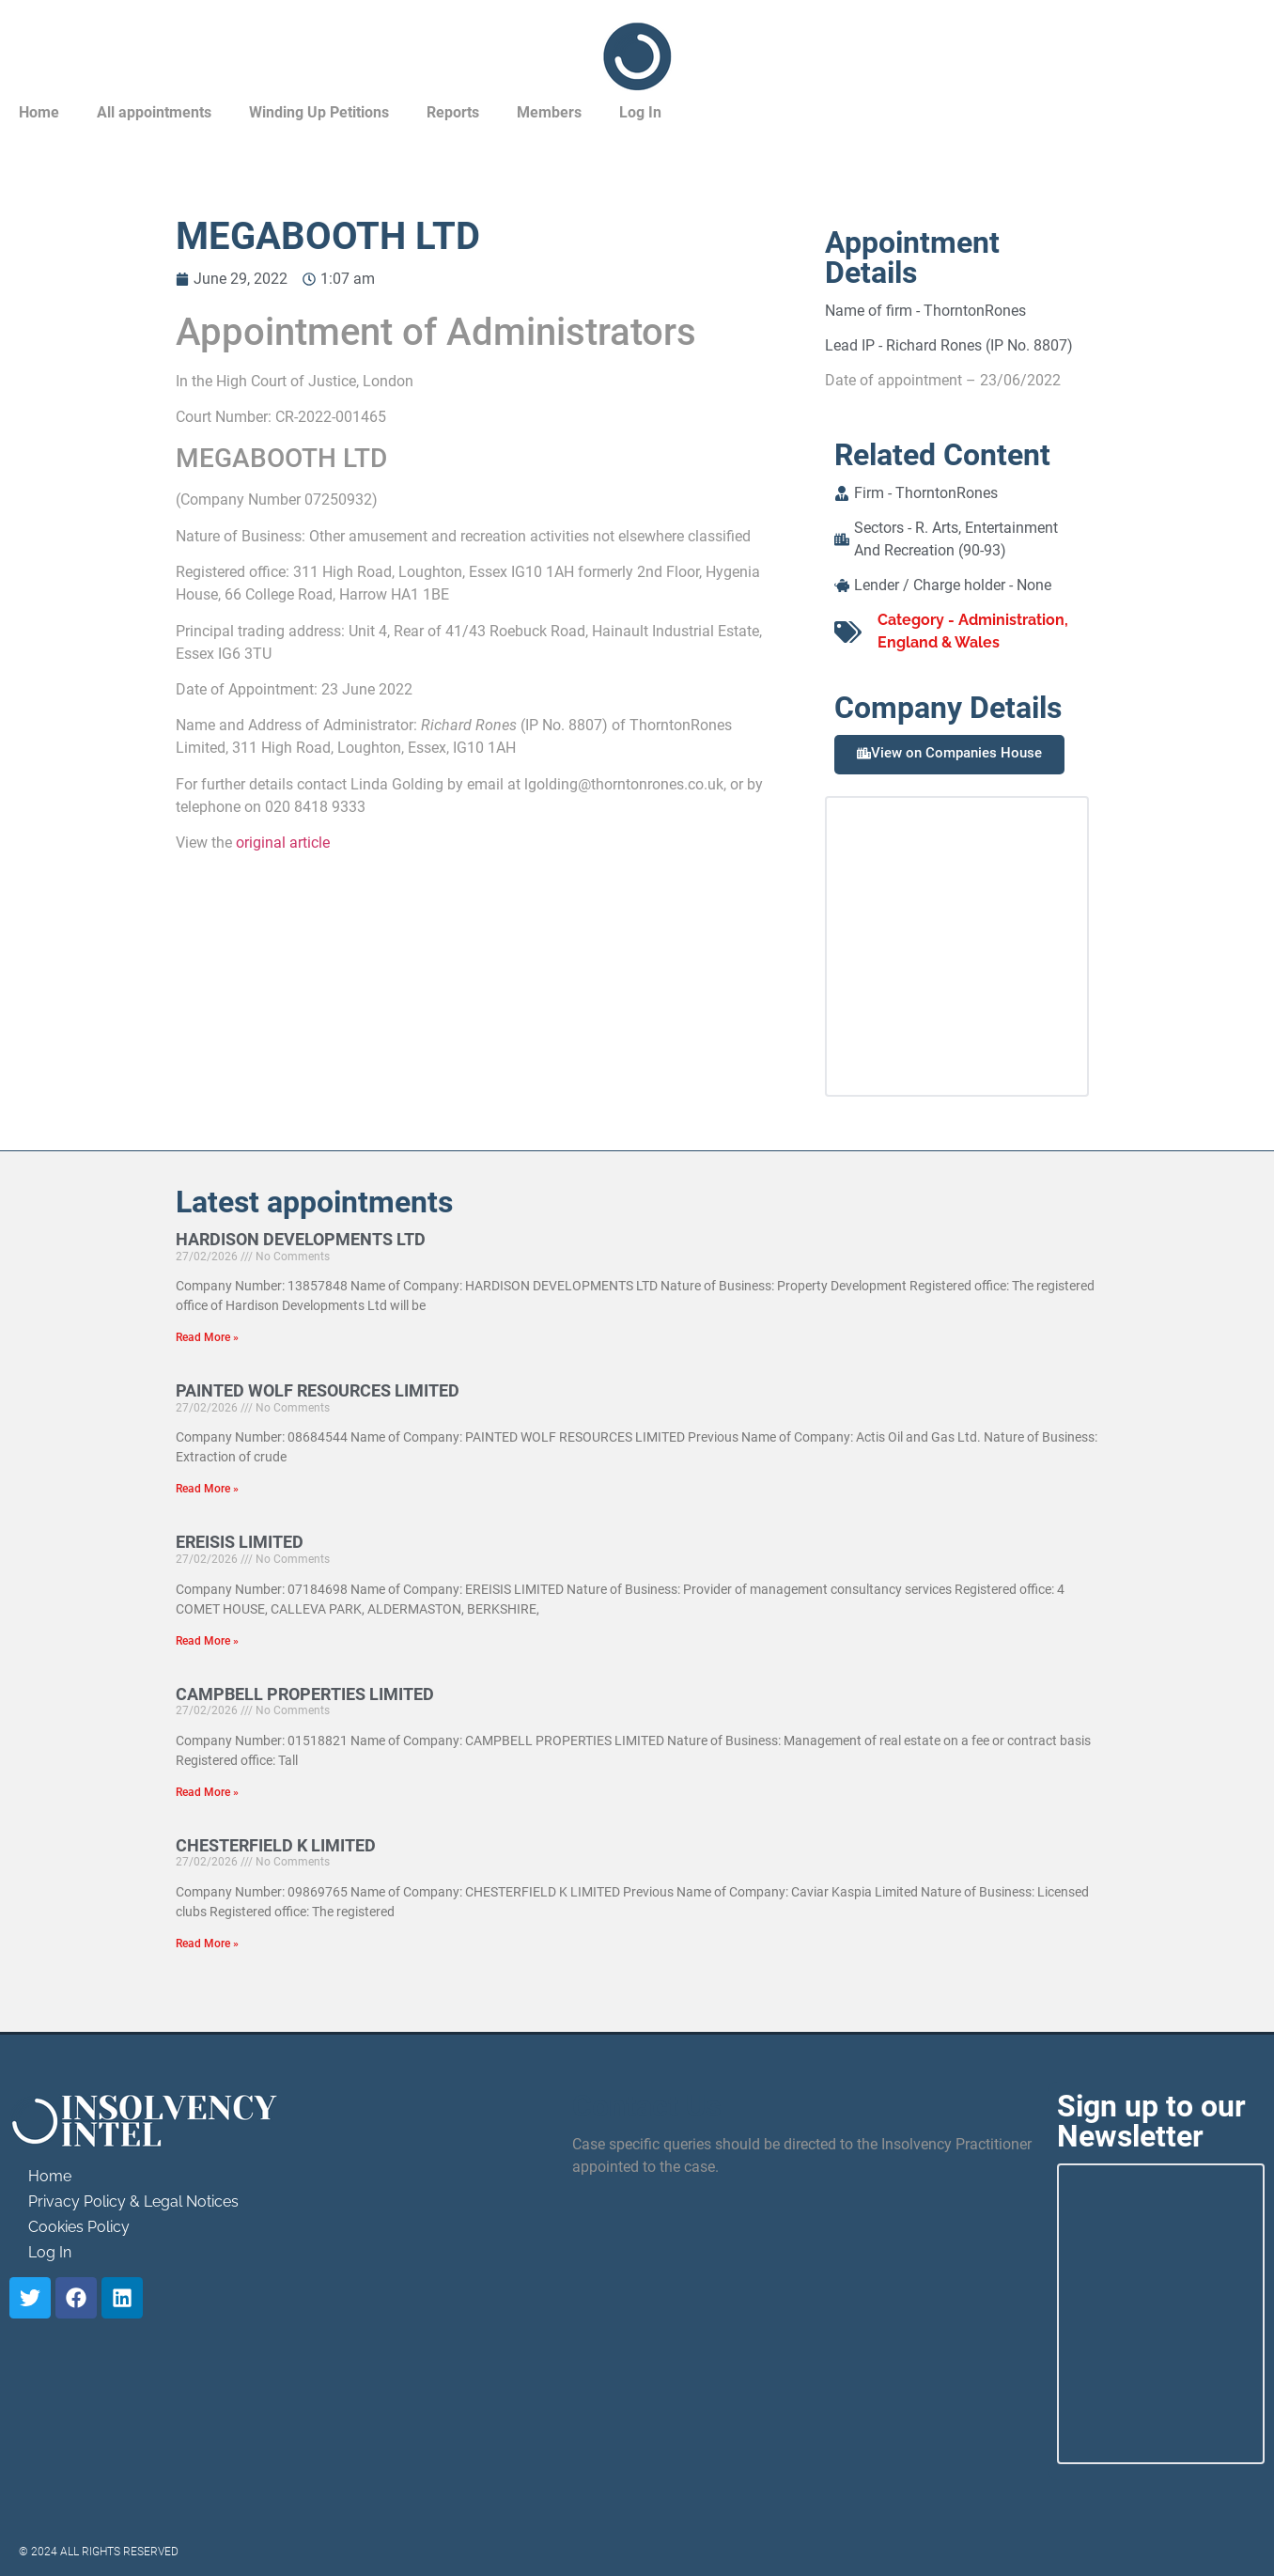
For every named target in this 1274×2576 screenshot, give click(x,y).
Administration (1011, 620)
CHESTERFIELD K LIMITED (276, 1845)
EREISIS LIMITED (239, 1542)
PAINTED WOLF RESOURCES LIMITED (317, 1390)
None (1034, 585)
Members (549, 112)
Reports (453, 112)
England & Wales (939, 642)
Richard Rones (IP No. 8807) (979, 345)
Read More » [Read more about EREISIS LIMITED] (207, 1640)
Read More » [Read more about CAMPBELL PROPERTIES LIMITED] (207, 1792)
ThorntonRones (975, 311)
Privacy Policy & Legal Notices (133, 2201)
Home (39, 112)
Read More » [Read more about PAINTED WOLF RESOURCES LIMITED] (207, 1488)
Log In (640, 112)
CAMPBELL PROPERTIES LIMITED (305, 1694)
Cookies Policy (79, 2227)
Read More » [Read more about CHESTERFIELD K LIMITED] (207, 1943)
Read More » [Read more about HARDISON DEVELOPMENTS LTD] (207, 1337)
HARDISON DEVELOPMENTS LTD (301, 1239)
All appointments (154, 112)
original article (283, 842)
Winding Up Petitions (319, 112)
